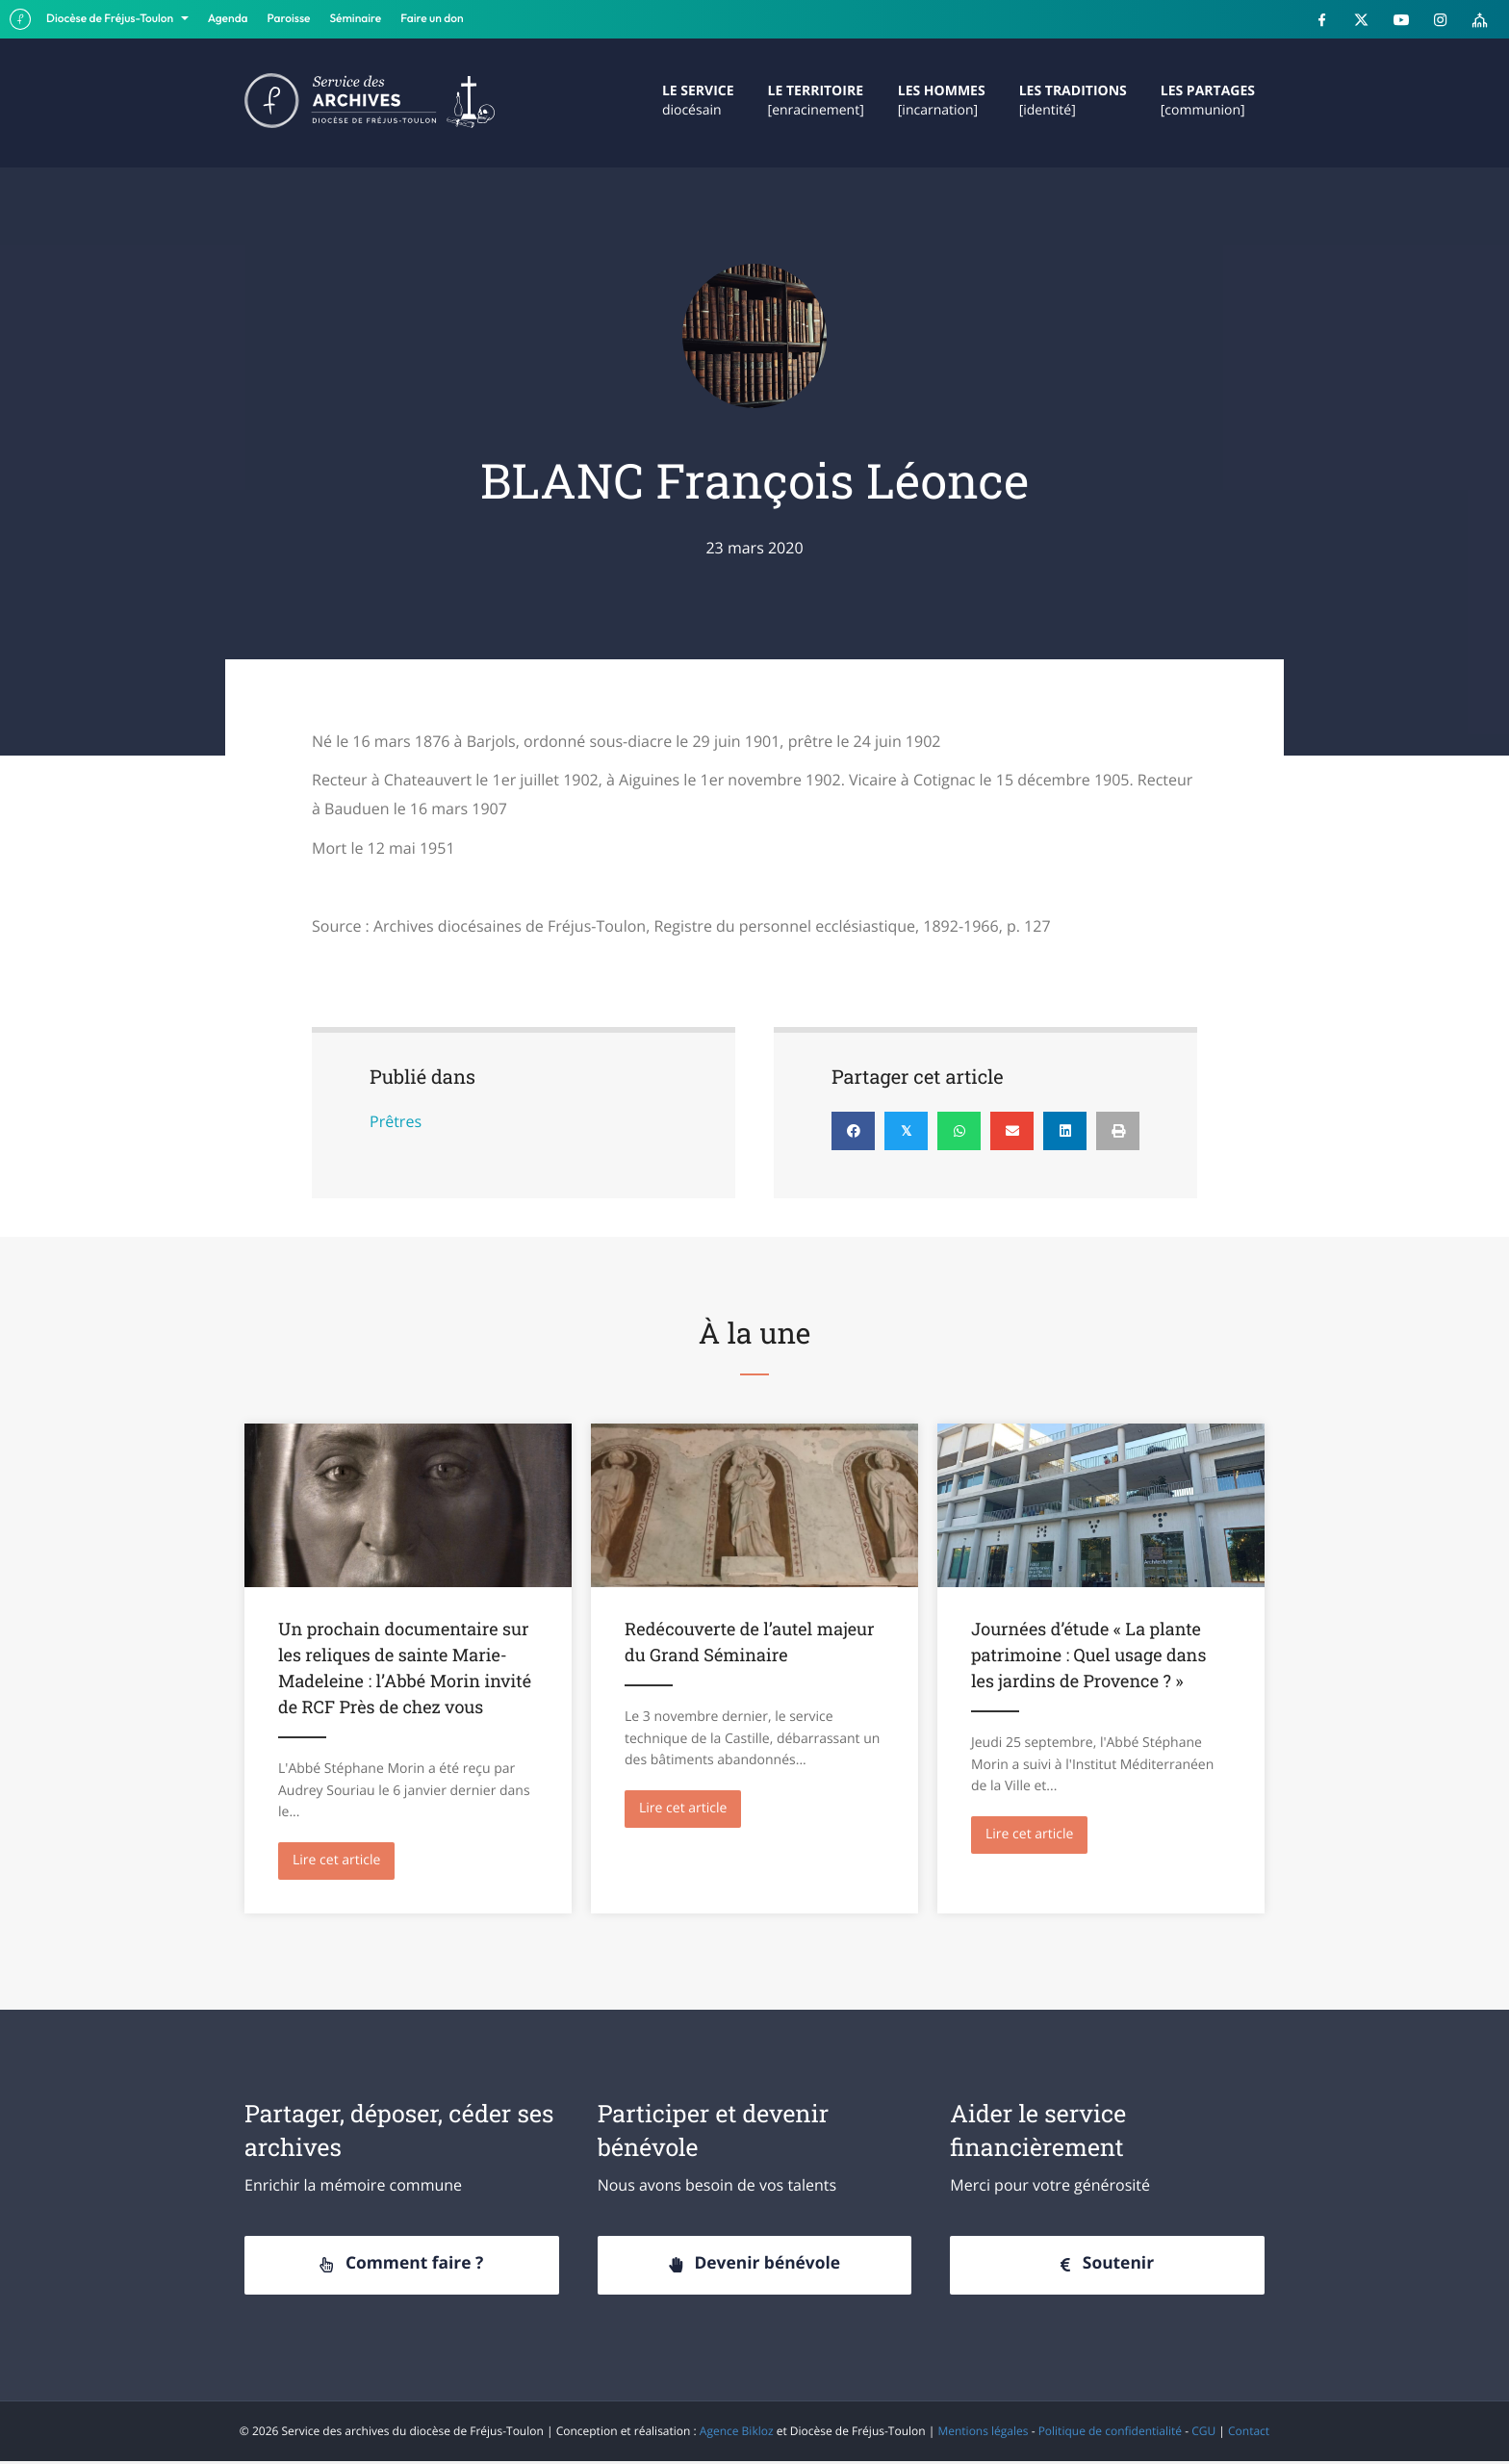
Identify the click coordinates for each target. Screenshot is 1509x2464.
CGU (1203, 2433)
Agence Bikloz (737, 2433)
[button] (401, 2267)
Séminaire (356, 19)
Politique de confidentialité (1110, 2433)
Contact (1248, 2433)
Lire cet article (344, 1858)
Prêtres (396, 1121)
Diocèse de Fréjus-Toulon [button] (111, 19)
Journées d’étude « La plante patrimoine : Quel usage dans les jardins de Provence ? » (1088, 1654)
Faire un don (431, 19)
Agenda (228, 19)
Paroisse (289, 19)
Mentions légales (982, 2433)
